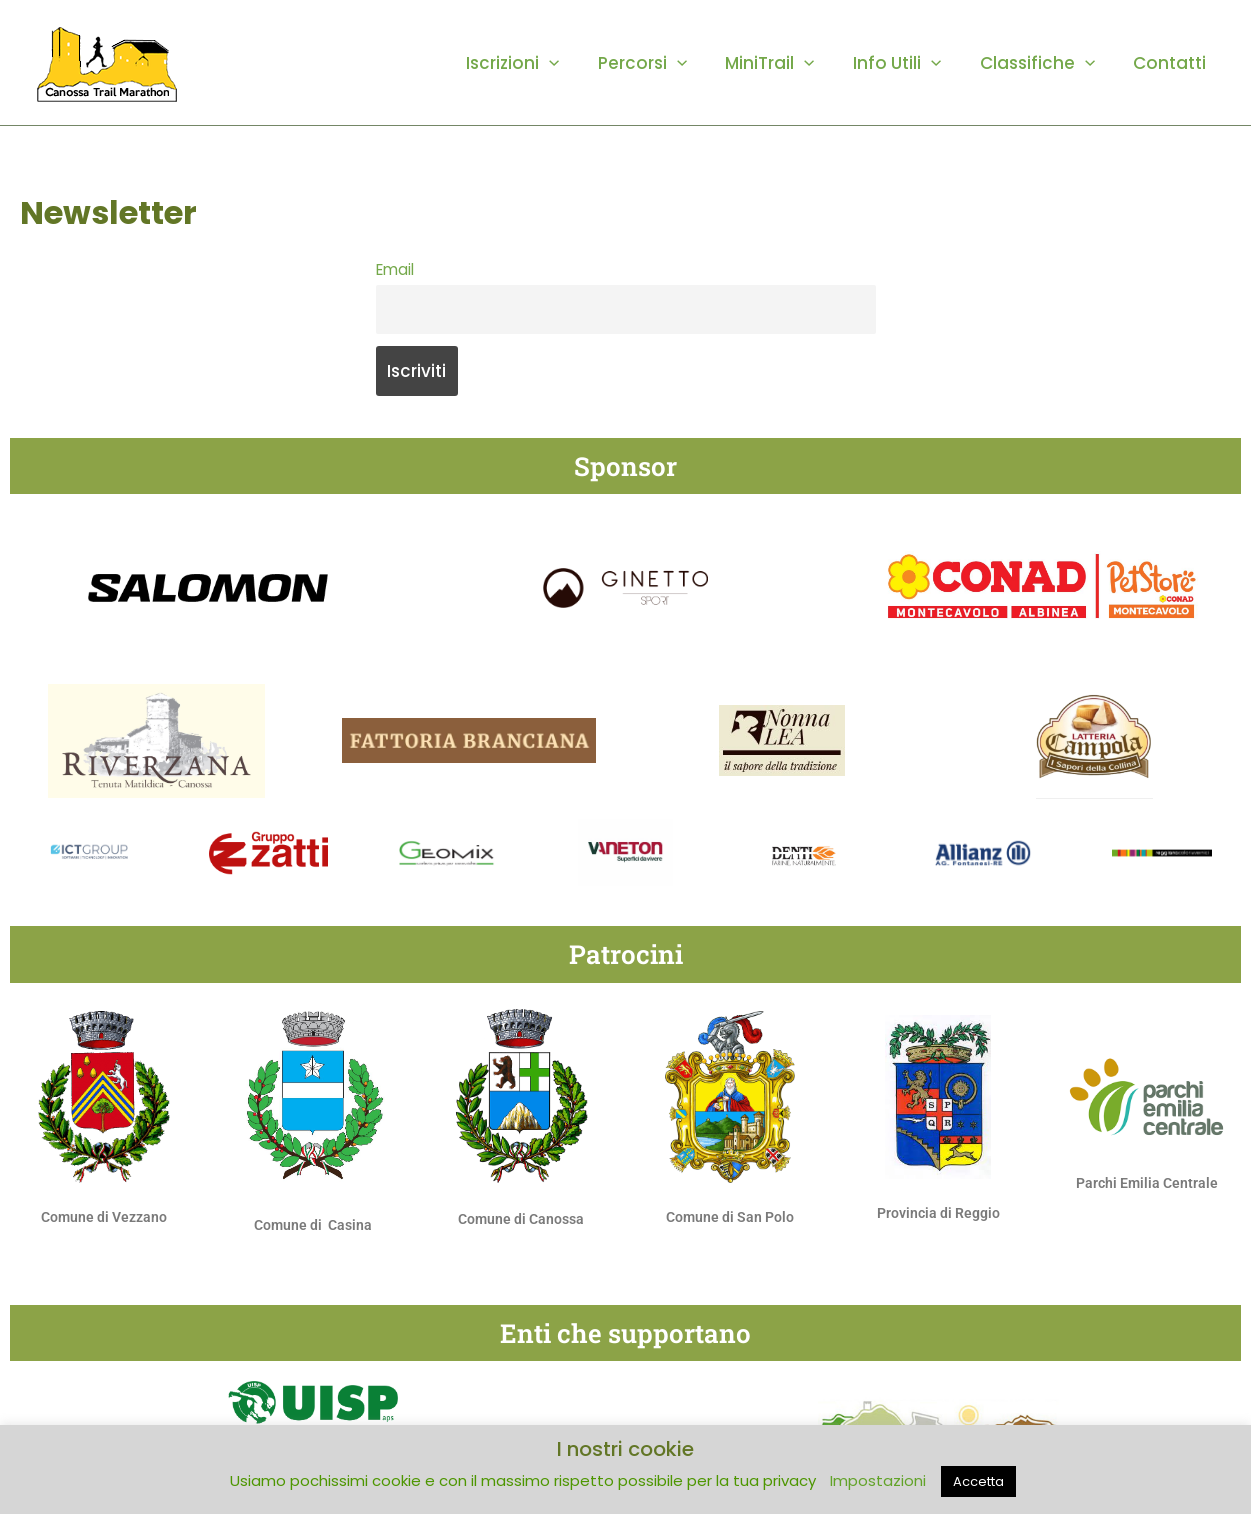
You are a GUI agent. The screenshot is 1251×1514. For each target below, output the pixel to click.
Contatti (1172, 63)
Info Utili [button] (908, 63)
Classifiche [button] (1043, 63)
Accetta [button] (978, 1481)
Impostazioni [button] (878, 1480)
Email (395, 269)
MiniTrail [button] (785, 63)
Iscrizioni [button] (537, 63)
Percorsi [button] (662, 63)
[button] (574, 63)
